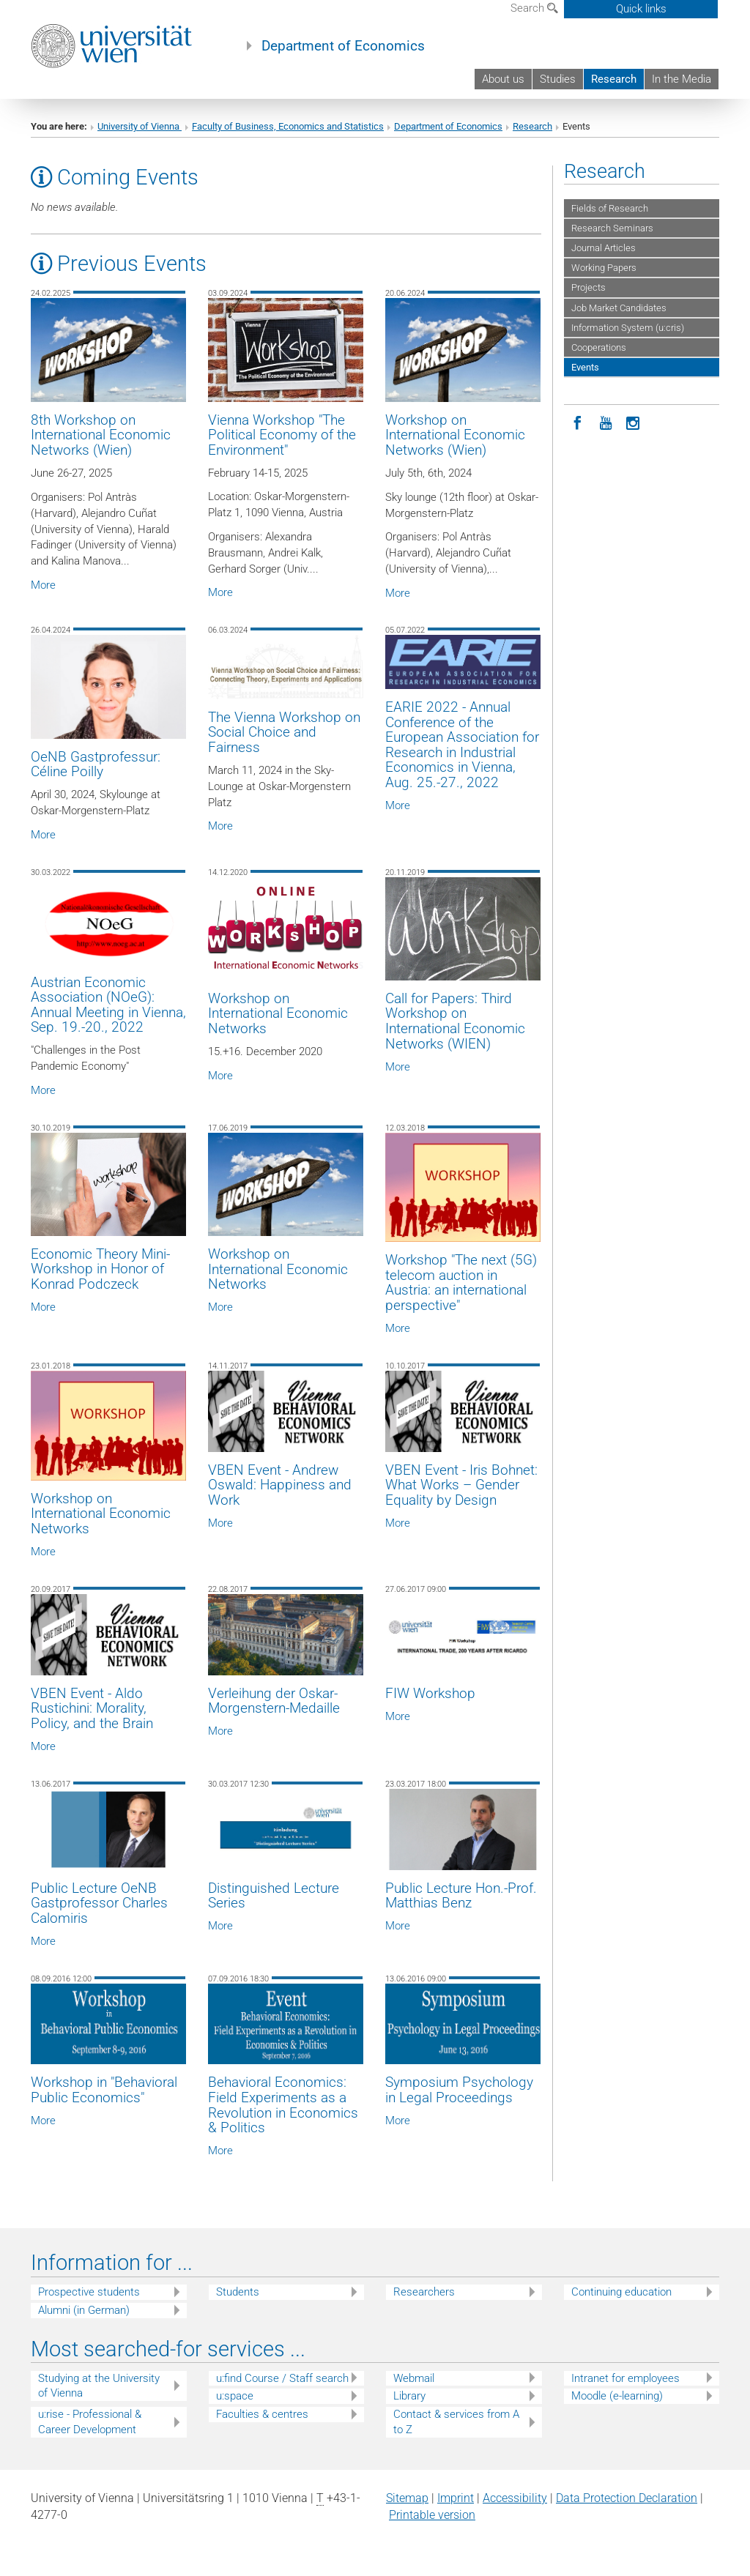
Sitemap (407, 2498)
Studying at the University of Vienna (99, 2386)
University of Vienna (139, 126)
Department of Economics (343, 46)
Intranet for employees (625, 2378)
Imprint (455, 2498)
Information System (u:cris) (627, 327)
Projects (588, 287)
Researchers (424, 2291)
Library (409, 2395)
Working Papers (603, 267)
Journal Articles (603, 247)
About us (503, 79)
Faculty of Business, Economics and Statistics (288, 126)
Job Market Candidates (619, 307)
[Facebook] (578, 422)
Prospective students (89, 2291)
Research (613, 79)
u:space (234, 2395)
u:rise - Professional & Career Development (89, 2422)
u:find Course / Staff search (282, 2378)
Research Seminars (612, 228)
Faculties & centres (262, 2414)
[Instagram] (633, 422)
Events (585, 367)
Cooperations (598, 347)
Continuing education (621, 2291)
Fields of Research (609, 208)
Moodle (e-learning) (617, 2395)
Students (237, 2291)
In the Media (681, 79)
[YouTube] (606, 422)
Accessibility (515, 2498)
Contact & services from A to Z (456, 2422)
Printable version (432, 2515)
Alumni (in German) (84, 2310)
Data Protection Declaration (626, 2498)
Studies (558, 79)
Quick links (641, 8)
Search (534, 8)
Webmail (413, 2378)
